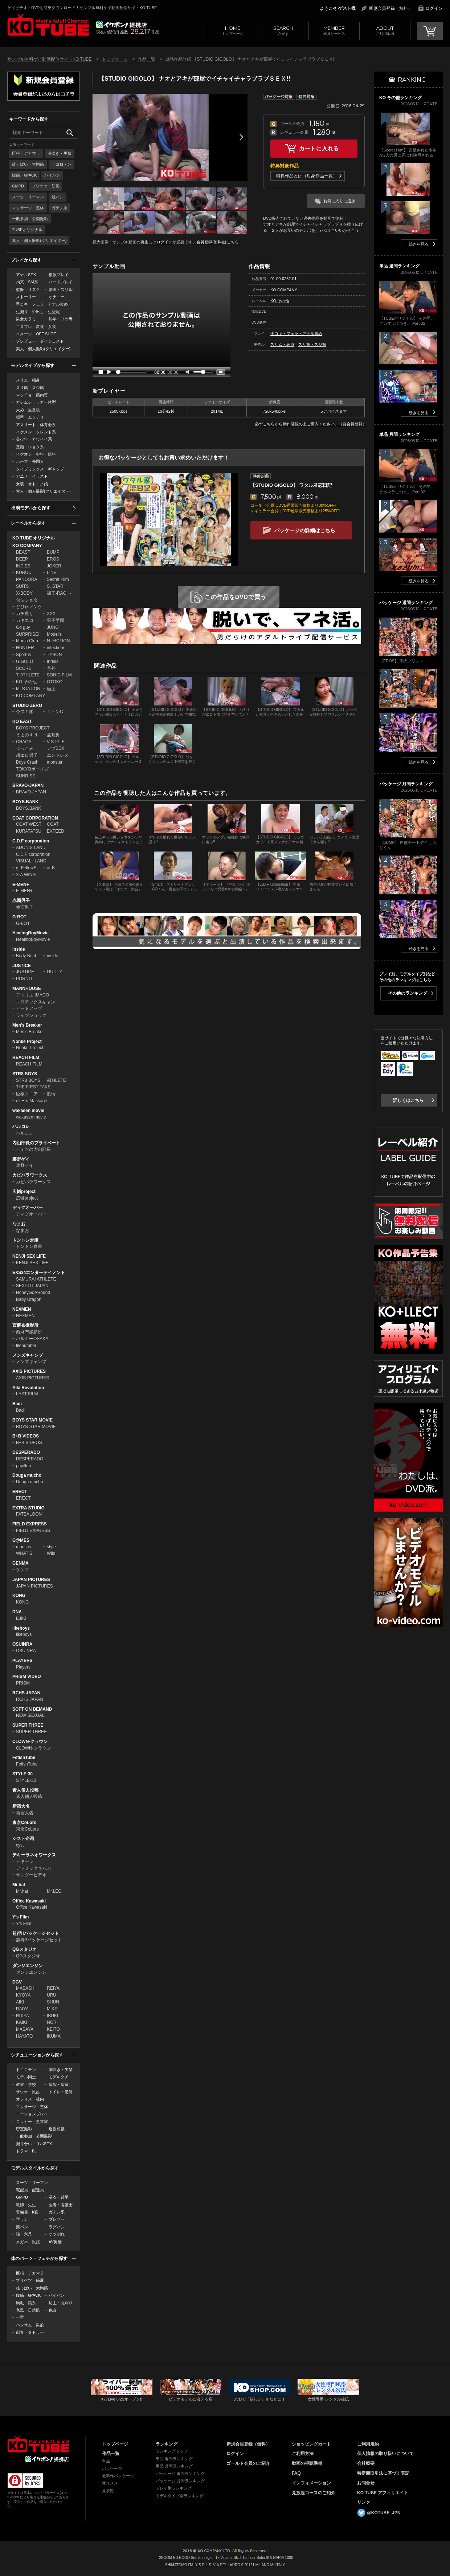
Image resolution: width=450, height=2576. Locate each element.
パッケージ (112, 2468)
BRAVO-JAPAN (28, 785)
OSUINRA (22, 1644)
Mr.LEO (54, 1891)
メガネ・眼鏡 (28, 2242)
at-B (51, 867)
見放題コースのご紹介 (313, 2492)
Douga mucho (26, 1475)
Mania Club (27, 640)
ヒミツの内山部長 (33, 1149)
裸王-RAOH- (59, 593)
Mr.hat (18, 1884)
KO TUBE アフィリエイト (382, 2492)
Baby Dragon (28, 1299)
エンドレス (58, 755)
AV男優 (55, 2242)
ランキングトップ (172, 2451)
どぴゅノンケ (29, 606)
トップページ (232, 30)
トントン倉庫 (25, 1240)
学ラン (22, 2219)
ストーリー (26, 297)
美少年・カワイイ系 (34, 439)
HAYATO (24, 2036)
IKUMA (54, 2036)
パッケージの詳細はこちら (304, 530)
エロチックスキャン (35, 1001)
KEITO (53, 2029)
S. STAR (55, 586)
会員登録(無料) (209, 242)
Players (23, 1667)
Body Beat (26, 955)
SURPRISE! (28, 634)
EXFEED (55, 831)
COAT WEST (28, 824)
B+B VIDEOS (25, 1436)
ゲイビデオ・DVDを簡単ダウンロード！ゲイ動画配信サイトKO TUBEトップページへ (38, 2444)
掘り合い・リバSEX (34, 2144)
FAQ (296, 2473)
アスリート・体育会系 (36, 424)
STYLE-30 (22, 1773)
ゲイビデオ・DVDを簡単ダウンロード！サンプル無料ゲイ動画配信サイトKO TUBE (82, 7)
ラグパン (57, 2227)
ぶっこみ (24, 748)
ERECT (19, 1491)
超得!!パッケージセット (35, 1933)
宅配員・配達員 (30, 2190)
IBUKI (52, 2015)
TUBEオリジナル (27, 229)
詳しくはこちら (408, 1100)
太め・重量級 (28, 410)
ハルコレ (21, 1126)
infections (56, 647)
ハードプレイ (61, 282)
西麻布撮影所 (25, 1325)
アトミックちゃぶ (33, 1868)
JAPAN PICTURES (31, 1579)
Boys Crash (27, 762)
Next (241, 137)
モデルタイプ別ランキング (180, 2496)
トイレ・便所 (61, 2092)
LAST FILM (27, 1393)
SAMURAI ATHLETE (36, 1279)
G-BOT (19, 916)
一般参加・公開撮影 (30, 219)
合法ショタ (27, 600)
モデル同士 (26, 2077)
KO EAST (22, 721)
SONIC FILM (59, 675)
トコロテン (61, 164)
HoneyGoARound (33, 1292)
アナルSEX (26, 274)
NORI (52, 2022)
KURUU (24, 572)
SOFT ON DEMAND (32, 1709)
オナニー (57, 297)
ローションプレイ (32, 2114)
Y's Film (20, 1917)
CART (430, 31)
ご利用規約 (368, 2444)
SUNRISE (25, 776)
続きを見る (419, 244)
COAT (52, 824)
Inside (18, 949)
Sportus (23, 654)
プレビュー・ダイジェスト (40, 341)
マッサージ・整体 (28, 208)
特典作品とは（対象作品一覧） (306, 175)
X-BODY (24, 593)
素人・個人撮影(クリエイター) (39, 240)
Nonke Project (27, 1041)
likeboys (21, 1628)
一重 (20, 2317)
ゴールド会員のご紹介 (248, 2463)
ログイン (434, 8)
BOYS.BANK (25, 801)
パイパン (52, 175)
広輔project (24, 1191)
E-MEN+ (20, 884)
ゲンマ (22, 1569)
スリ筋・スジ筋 (30, 387)
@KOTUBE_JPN (383, 2512)
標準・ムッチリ (30, 417)
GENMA (20, 1563)
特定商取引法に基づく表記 (383, 2473)
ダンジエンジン (27, 1965)
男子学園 (55, 620)
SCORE (24, 668)
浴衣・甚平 (59, 2197)
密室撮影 (24, 2129)
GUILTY (54, 971)
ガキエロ (24, 620)
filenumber (26, 1345)
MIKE (52, 2008)
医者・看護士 (61, 2205)
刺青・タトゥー (30, 2332)
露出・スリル (61, 289)
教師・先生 (26, 2205)
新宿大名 (21, 1806)
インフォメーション (311, 2483)
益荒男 (53, 734)
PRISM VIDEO (26, 1676)
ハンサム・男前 (30, 2325)
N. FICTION (58, 640)
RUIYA (22, 2015)
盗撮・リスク (28, 289)
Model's (54, 634)
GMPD (18, 186)
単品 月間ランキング (174, 2466)
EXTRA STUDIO (28, 1508)
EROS (53, 559)
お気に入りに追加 (339, 201)
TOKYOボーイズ (32, 769)
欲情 (51, 1093)
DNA (17, 1611)
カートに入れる (319, 148)
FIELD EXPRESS (29, 1523)
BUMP (53, 552)
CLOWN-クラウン (30, 1741)
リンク (363, 2502)
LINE (52, 572)
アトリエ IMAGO (32, 995)
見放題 (108, 2490)
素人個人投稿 (25, 1790)
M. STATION (28, 688)
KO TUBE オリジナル (33, 538)
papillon (23, 1465)
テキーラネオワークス (34, 1854)
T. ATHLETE (28, 675)
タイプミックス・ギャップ (40, 469)
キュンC (55, 711)
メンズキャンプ (27, 1355)
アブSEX (55, 748)
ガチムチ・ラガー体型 (36, 402)
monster (54, 762)
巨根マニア (27, 1093)
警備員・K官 (27, 2212)
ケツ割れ (57, 2234)
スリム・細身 (28, 380)
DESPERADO (26, 1452)
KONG (18, 1595)
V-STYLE (56, 741)
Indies (52, 661)
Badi (17, 1403)
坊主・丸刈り (61, 2303)
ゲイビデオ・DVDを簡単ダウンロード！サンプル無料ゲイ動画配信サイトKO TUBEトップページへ (48, 25)
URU (51, 1995)
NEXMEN (21, 1309)
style (51, 1546)
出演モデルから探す (30, 507)
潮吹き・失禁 (59, 153)
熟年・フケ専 (61, 319)
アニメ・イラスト (32, 476)
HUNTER (25, 647)
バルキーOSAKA (32, 1338)
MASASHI (26, 1988)
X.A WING (26, 874)
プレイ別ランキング (174, 2488)
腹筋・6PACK (24, 175)
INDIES (23, 566)
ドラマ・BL (26, 2151)
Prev (98, 137)
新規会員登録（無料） (390, 8)
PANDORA (26, 579)
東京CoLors (24, 1822)
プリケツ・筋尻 (46, 186)
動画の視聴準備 (307, 2463)
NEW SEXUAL (30, 1715)
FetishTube (23, 1757)
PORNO (24, 978)
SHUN (53, 2002)
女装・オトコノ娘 (32, 484)
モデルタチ (59, 2077)
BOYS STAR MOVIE (32, 1420)
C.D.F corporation (30, 841)
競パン (58, 197)
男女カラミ (26, 319)
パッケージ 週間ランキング (180, 2473)
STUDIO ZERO (27, 705)
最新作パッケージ (118, 2476)
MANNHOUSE (26, 988)
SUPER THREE (27, 1725)
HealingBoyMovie (30, 932)
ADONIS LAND (30, 847)
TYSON (54, 654)
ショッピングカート (311, 2444)
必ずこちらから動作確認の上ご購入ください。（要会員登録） (311, 424)
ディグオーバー (27, 1207)
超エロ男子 (27, 755)
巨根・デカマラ (26, 153)
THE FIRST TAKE (33, 1086)
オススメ (110, 2483)
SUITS (22, 586)
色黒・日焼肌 (28, 2310)
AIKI (20, 2002)
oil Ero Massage (31, 1100)
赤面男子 (21, 900)
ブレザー (57, 2219)
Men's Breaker (27, 1025)
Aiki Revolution (28, 1387)
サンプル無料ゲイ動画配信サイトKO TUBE (49, 59)
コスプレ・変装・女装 (36, 326)
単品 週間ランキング (174, 2458)
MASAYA (24, 2029)
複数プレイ (59, 274)
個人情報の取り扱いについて (385, 2453)
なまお (18, 1223)
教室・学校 (26, 2084)
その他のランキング (407, 993)
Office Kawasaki (29, 1901)
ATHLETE (56, 1080)
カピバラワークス (29, 1175)
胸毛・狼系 (26, 2303)
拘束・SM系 (27, 282)
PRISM (23, 1683)
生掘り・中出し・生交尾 (38, 312)
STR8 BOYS (24, 1073)
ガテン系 (60, 208)
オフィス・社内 (30, 2099)
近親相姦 (57, 2129)
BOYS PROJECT (33, 728)
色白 (53, 2310)
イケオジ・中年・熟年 (36, 454)
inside (52, 955)
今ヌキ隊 (24, 711)
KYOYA (23, 1995)
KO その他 (26, 681)
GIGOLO (24, 661)
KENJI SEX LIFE (29, 1256)
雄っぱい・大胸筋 (28, 164)
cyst (20, 1845)
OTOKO (54, 681)
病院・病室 (59, 2084)
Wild (51, 1553)
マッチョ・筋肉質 (32, 395)
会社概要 (366, 2463)
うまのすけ (27, 734)
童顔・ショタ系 (30, 447)
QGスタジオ (24, 1949)
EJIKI (21, 1618)
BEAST (23, 552)
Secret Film (58, 579)
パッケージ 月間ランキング (180, 2481)
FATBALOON (29, 1514)
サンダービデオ (31, 1874)
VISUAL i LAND (31, 861)
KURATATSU (28, 831)
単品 (106, 2461)
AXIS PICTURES (29, 1371)
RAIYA (22, 2008)
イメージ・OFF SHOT (36, 334)
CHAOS (24, 741)
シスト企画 (23, 1838)
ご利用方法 (303, 2453)
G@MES (20, 1540)
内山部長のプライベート (36, 1142)
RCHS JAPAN (26, 1692)
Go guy (23, 627)
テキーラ (24, 1861)
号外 (51, 668)
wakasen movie (28, 1110)
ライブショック (31, 1015)
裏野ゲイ (21, 1159)
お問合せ (366, 2483)
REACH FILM (25, 1057)
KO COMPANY (27, 545)
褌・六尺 (24, 2234)
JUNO (53, 627)
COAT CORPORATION (35, 818)
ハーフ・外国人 (30, 461)
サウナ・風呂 (28, 2092)
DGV (17, 1982)
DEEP (22, 559)
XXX (51, 613)
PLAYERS (22, 1660)
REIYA (53, 1988)
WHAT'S (24, 1553)
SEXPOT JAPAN (32, 1285)
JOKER (54, 566)
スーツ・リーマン (28, 197)
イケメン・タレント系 (36, 432)
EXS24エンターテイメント (38, 1272)
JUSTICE (21, 965)
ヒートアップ (29, 1008)
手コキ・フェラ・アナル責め (42, 304)
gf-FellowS (26, 867)
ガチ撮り (24, 613)
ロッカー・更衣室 (32, 2121)
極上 (51, 688)
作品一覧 (146, 59)
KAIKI (21, 2022)
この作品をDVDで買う (236, 597)
